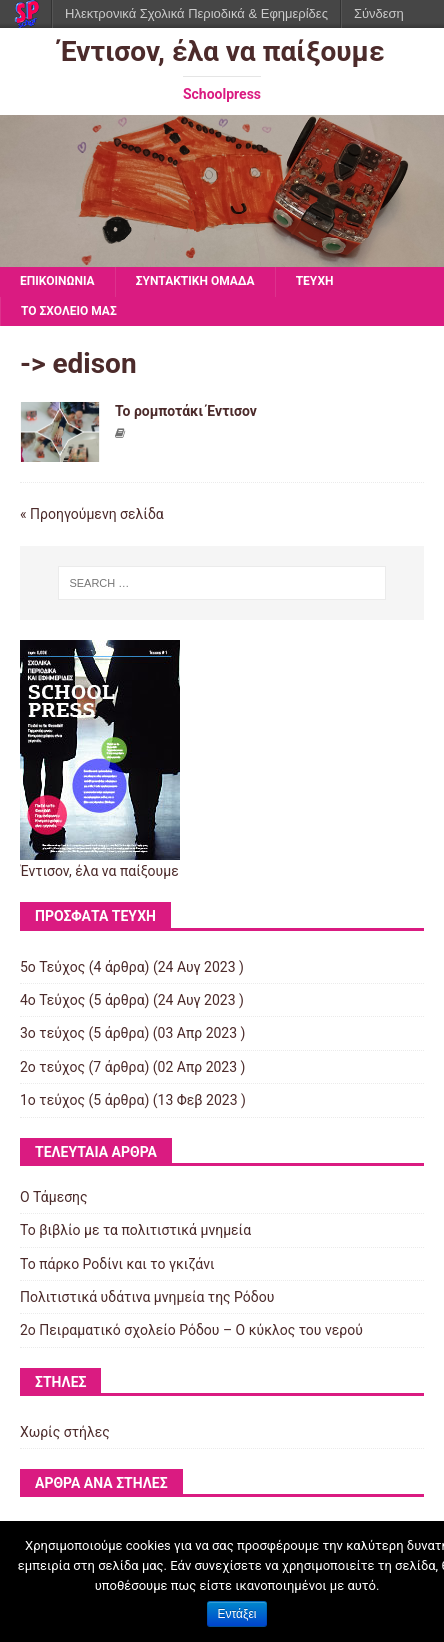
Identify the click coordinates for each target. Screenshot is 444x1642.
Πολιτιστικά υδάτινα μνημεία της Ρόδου (147, 1297)
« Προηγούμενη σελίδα (92, 514)
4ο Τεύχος (52, 1000)
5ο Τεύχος (52, 967)
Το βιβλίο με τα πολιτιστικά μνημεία (135, 1230)
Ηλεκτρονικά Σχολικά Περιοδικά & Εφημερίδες (196, 13)
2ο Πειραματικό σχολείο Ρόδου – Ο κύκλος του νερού (191, 1330)
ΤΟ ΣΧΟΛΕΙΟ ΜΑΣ (69, 311)
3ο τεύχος (52, 1033)
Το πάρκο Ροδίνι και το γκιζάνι (117, 1264)
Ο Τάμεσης (54, 1197)
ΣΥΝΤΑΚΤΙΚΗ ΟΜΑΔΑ (195, 281)
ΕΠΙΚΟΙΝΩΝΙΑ (57, 281)
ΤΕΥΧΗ (315, 281)
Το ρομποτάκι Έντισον (186, 411)
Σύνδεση (379, 13)
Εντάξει (237, 1614)
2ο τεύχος (52, 1067)
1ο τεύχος (52, 1100)
